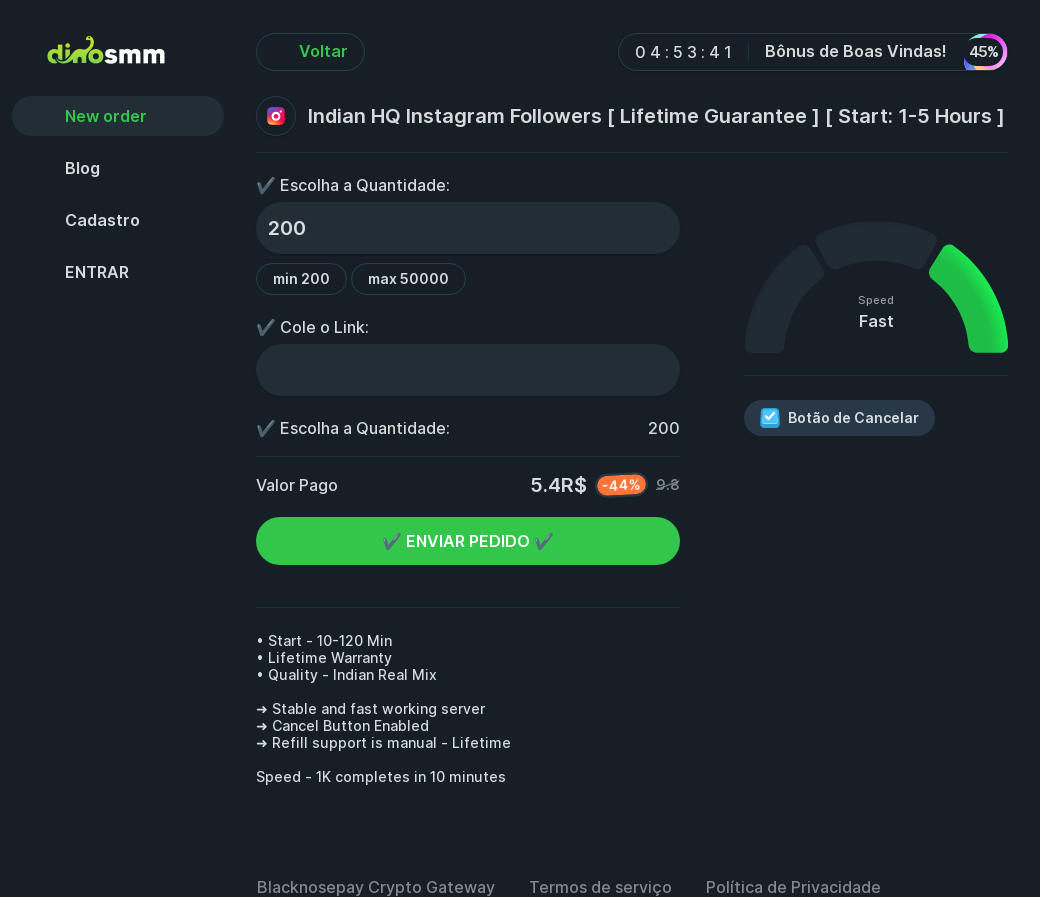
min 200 (301, 278)
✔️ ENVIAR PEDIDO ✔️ (468, 541)
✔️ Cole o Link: (312, 327)
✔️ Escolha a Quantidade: (353, 185)
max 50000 (408, 278)
